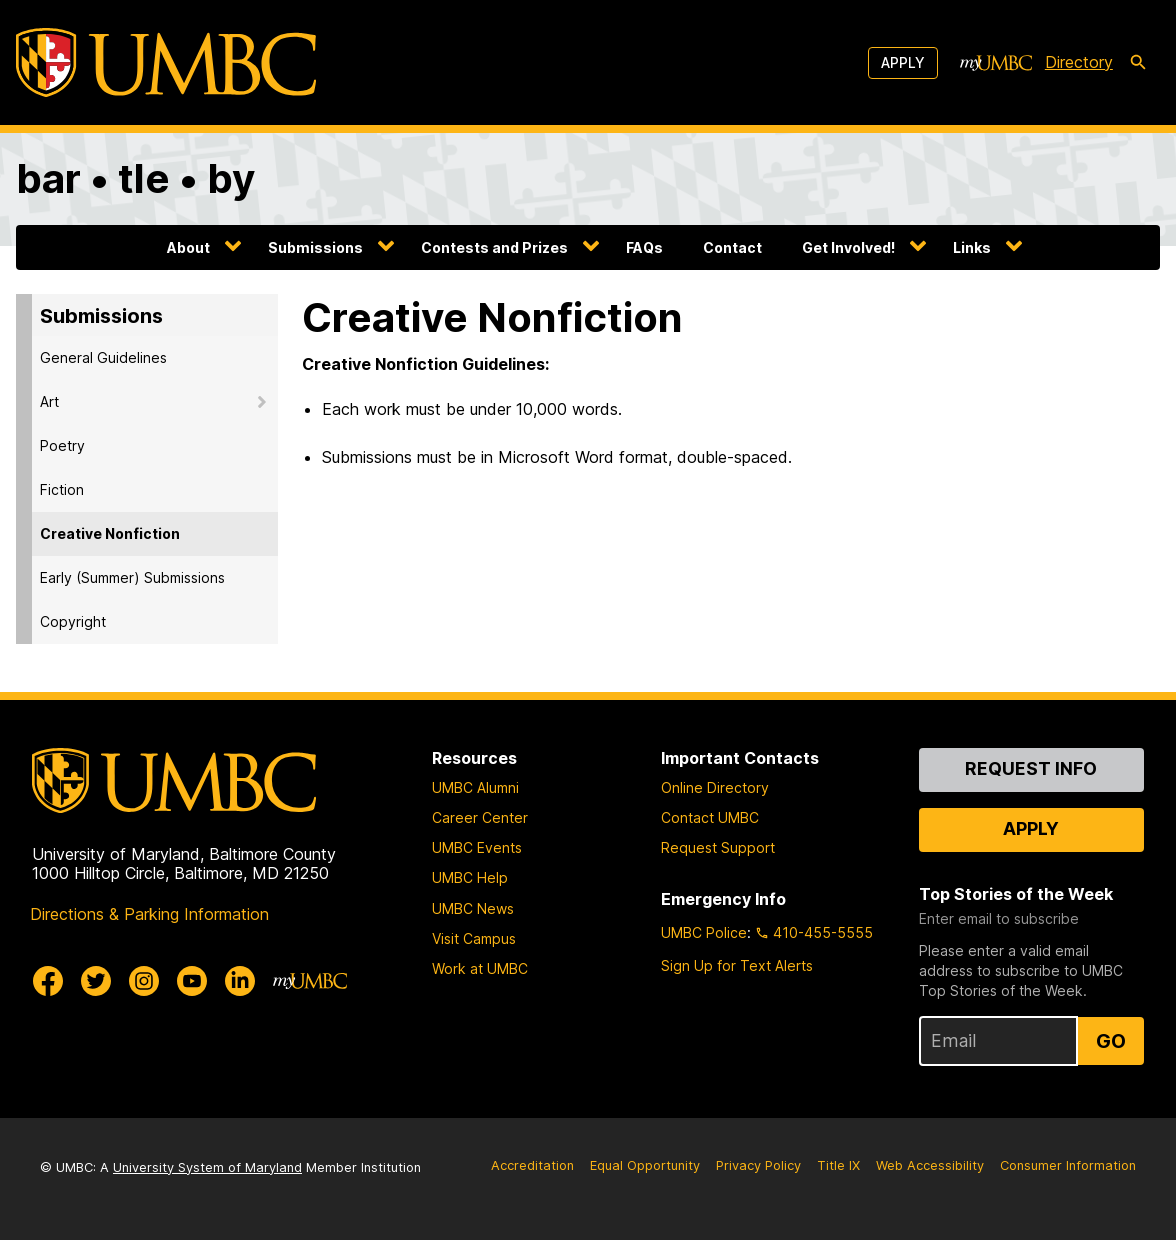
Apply (903, 62)
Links (972, 247)
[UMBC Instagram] (144, 981)
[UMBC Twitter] (96, 981)
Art (49, 401)
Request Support (718, 847)
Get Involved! (848, 247)
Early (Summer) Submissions (132, 577)
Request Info (1031, 768)
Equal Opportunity (645, 1165)
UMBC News (473, 908)
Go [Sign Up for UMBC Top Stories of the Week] (1111, 1041)
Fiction (62, 489)
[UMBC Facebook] (48, 981)
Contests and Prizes (494, 247)
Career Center (480, 817)
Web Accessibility (930, 1165)
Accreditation (532, 1165)
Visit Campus (474, 938)
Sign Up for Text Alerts (737, 965)
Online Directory (715, 787)
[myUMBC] (996, 63)
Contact (732, 247)
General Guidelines (103, 357)
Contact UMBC (710, 817)
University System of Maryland (207, 1167)
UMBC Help (470, 877)
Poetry (62, 445)
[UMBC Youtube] (192, 981)
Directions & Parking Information (149, 914)
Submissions (315, 247)
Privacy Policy (758, 1165)
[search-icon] (1138, 63)
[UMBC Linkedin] (240, 981)
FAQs (644, 247)
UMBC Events (477, 847)
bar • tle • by (135, 178)
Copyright (73, 621)
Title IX (838, 1165)
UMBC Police (704, 932)
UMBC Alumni (475, 787)
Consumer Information (1068, 1165)
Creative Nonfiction (110, 533)
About (188, 247)
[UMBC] (166, 62)
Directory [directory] (1079, 62)
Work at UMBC (480, 968)
